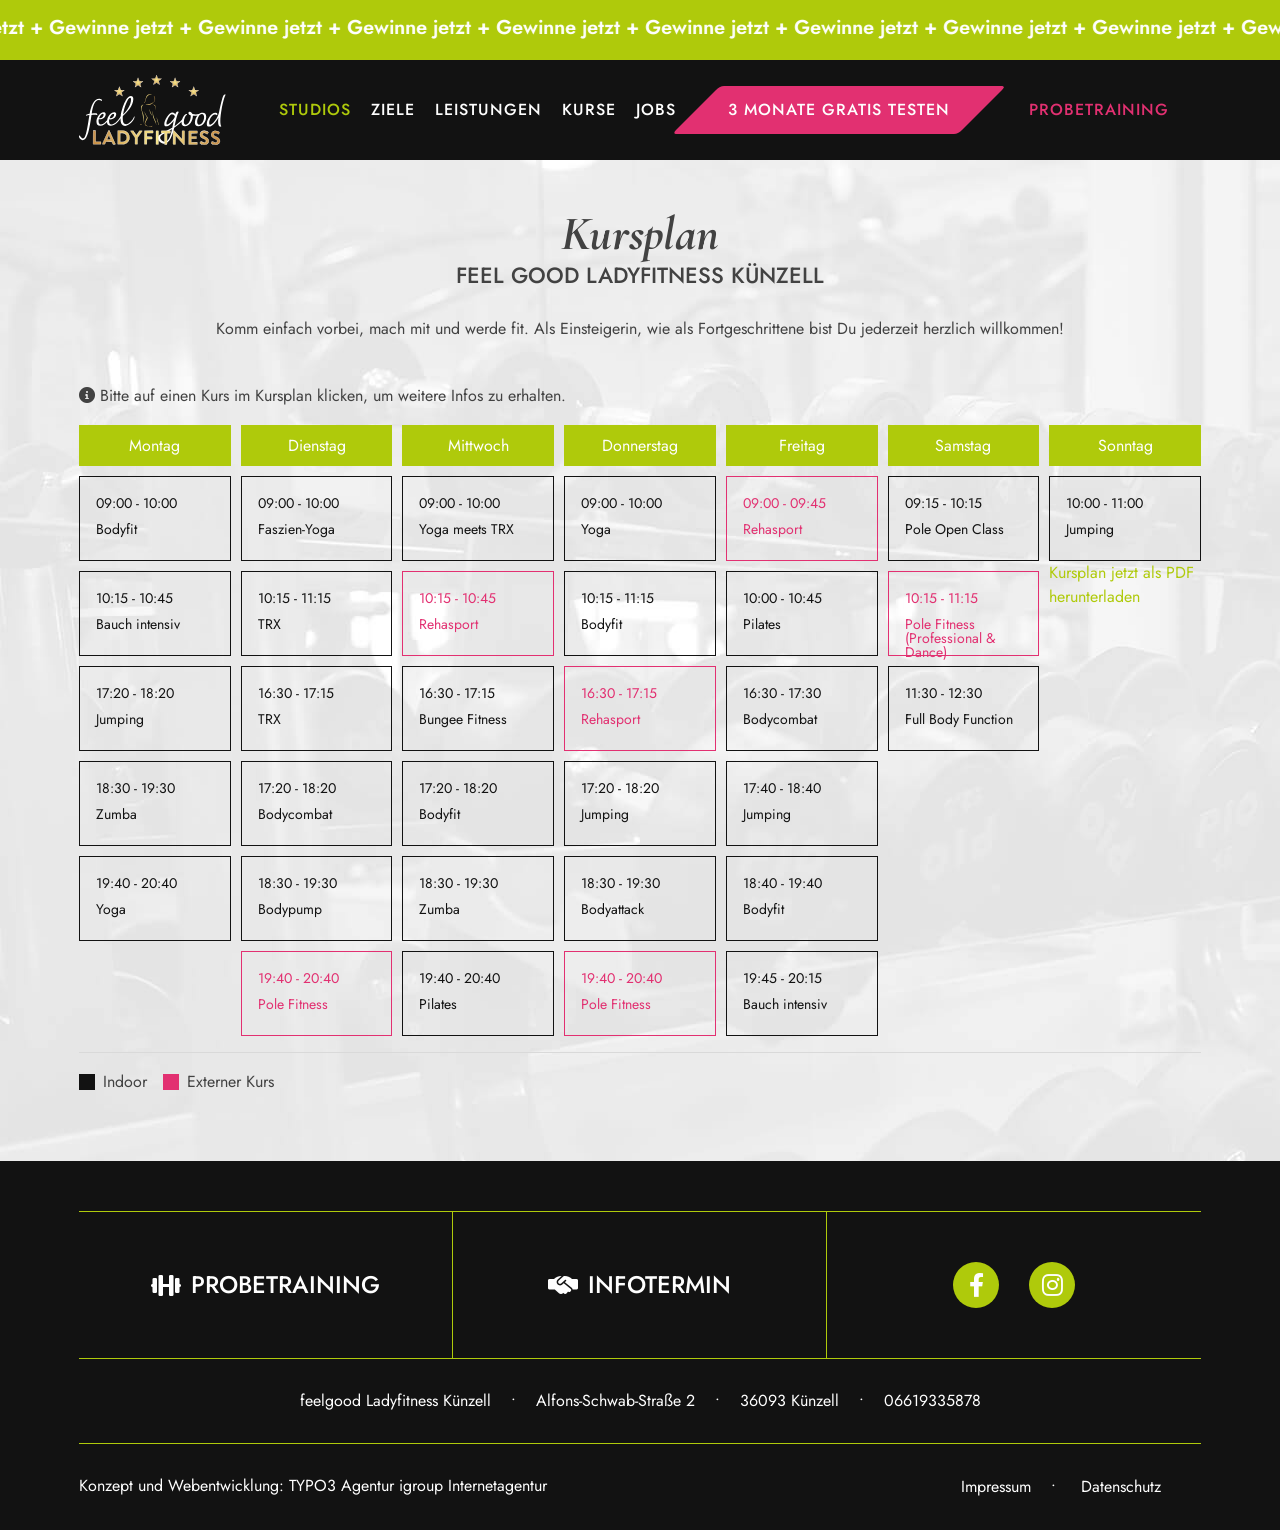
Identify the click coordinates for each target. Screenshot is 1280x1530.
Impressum (996, 1486)
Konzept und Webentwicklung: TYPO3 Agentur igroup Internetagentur (313, 1485)
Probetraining (1099, 109)
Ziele (393, 109)
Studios (315, 109)
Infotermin (639, 1284)
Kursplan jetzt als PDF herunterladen (1121, 584)
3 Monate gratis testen (839, 109)
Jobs (656, 109)
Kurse (589, 109)
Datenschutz (1121, 1486)
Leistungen (488, 109)
